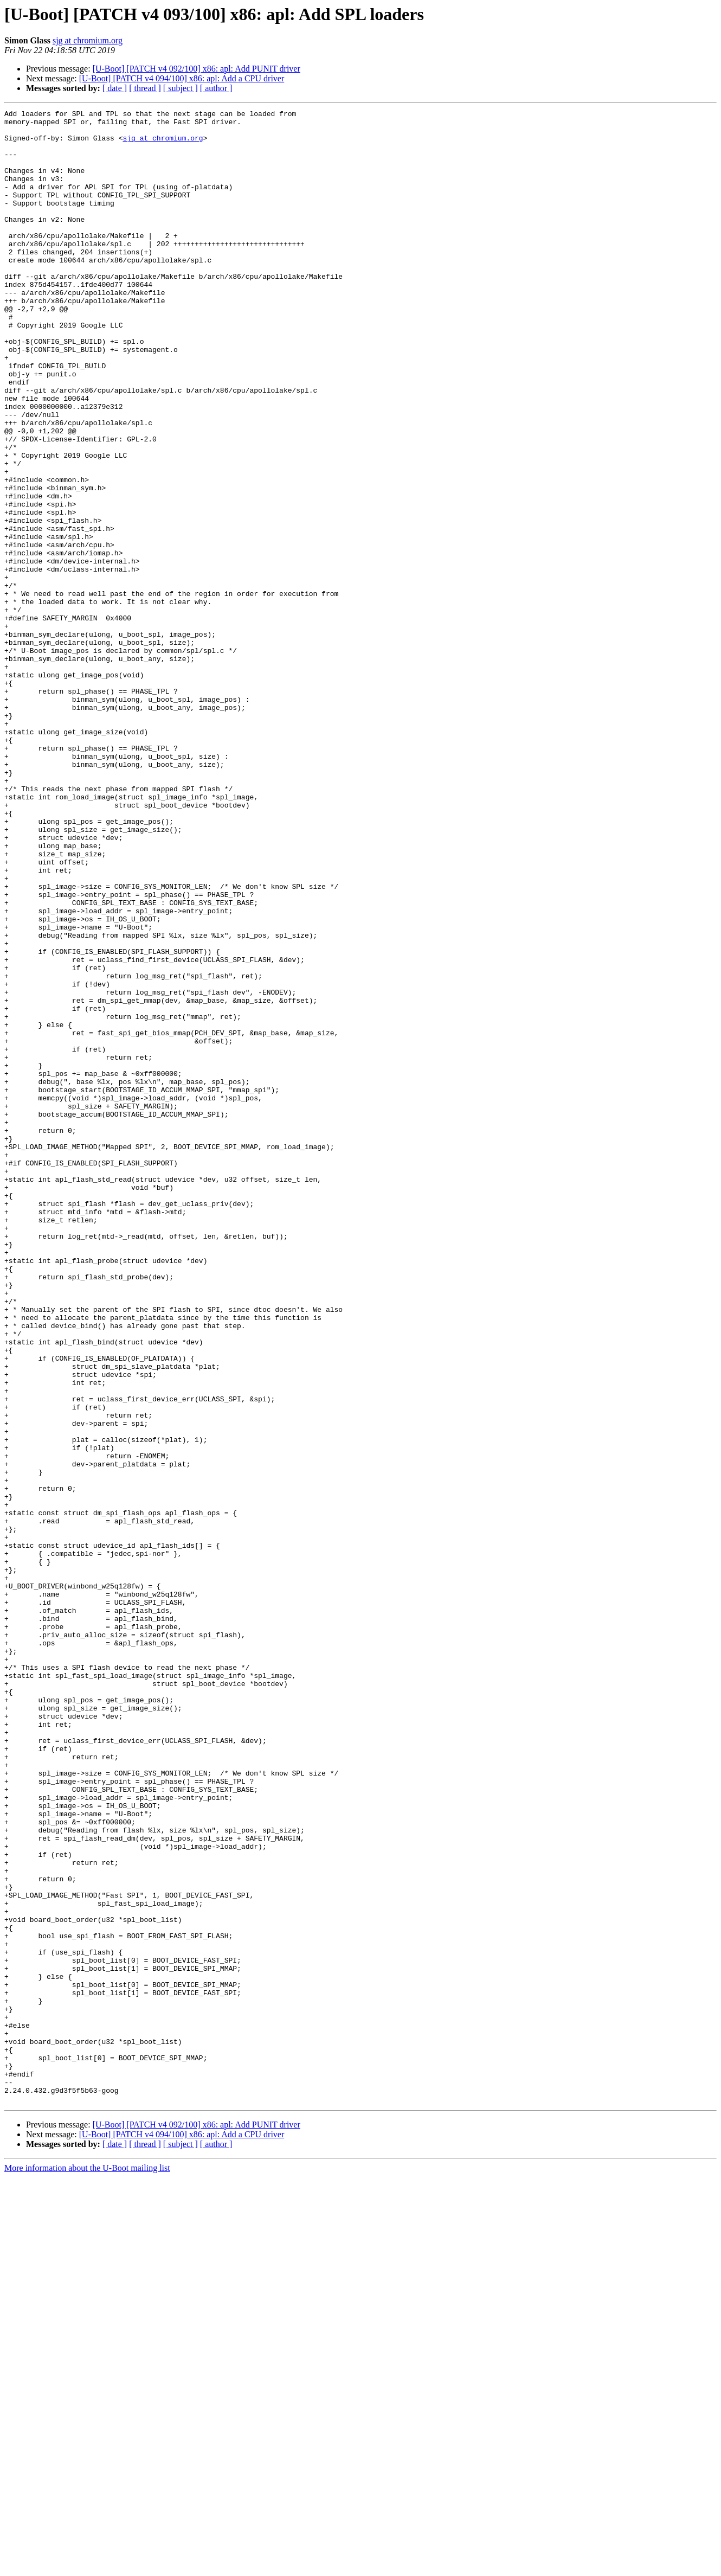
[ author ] (216, 88)
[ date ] (114, 88)
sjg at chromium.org (88, 40)
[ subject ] (180, 88)
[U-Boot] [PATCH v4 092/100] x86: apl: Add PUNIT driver (196, 68)
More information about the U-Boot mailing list (87, 2566)
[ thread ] (145, 88)
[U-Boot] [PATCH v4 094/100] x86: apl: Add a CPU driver (182, 78)
